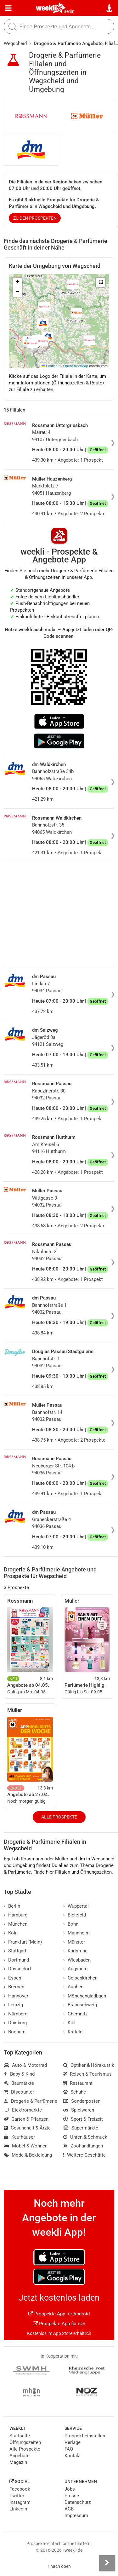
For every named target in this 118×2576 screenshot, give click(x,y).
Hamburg (15, 1915)
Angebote (19, 2455)
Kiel (69, 2023)
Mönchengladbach (84, 1996)
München (15, 1924)
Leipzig (13, 2005)
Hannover (16, 1996)
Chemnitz (75, 2014)
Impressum (76, 2515)
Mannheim (76, 1933)
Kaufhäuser (19, 2137)
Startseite (19, 2436)
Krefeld (72, 2032)
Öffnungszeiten (25, 2442)
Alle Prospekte (59, 1816)
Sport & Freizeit (83, 2119)
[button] (100, 282)
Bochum (14, 2032)
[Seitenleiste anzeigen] (107, 2563)
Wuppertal (76, 1906)
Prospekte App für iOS (59, 2323)
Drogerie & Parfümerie (30, 2101)
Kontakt (73, 2455)
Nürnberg (15, 2014)
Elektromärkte (23, 2110)
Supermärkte (80, 2128)
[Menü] (8, 8)
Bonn (70, 1924)
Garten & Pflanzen (26, 2119)
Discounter (19, 2092)
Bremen (14, 1987)
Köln (11, 1933)
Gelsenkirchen (80, 1978)
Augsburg (75, 1969)
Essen (12, 1978)
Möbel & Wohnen (26, 2146)
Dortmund (16, 1960)
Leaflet (49, 366)
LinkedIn (18, 2509)
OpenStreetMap (75, 366)
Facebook (19, 2489)
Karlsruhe (75, 1951)
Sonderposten (81, 2101)
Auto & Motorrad (25, 2065)
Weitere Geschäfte (84, 2155)
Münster (74, 1942)
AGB (69, 2509)
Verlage (73, 2442)
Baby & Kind (19, 2074)
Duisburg (15, 2023)
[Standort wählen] (109, 8)
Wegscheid (15, 43)
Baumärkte (19, 2083)
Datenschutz (78, 2502)
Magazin (18, 2462)
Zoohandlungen (83, 2146)
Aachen (73, 1987)
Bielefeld (74, 1915)
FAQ (69, 2449)
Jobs (70, 2489)
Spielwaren (78, 2110)
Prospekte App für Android (59, 2314)
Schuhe (74, 2092)
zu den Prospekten (35, 218)
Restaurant (78, 2083)
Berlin (69, 11)
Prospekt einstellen (85, 2436)
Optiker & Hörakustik (88, 2065)
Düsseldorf (17, 1969)
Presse (72, 2495)
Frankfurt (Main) (23, 1942)
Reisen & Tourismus (87, 2074)
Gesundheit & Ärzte (27, 2128)
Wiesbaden (77, 1960)
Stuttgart (15, 1951)
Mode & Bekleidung (28, 2155)
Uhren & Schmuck (85, 2137)
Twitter (16, 2495)
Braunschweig (80, 2005)
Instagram (20, 2502)
